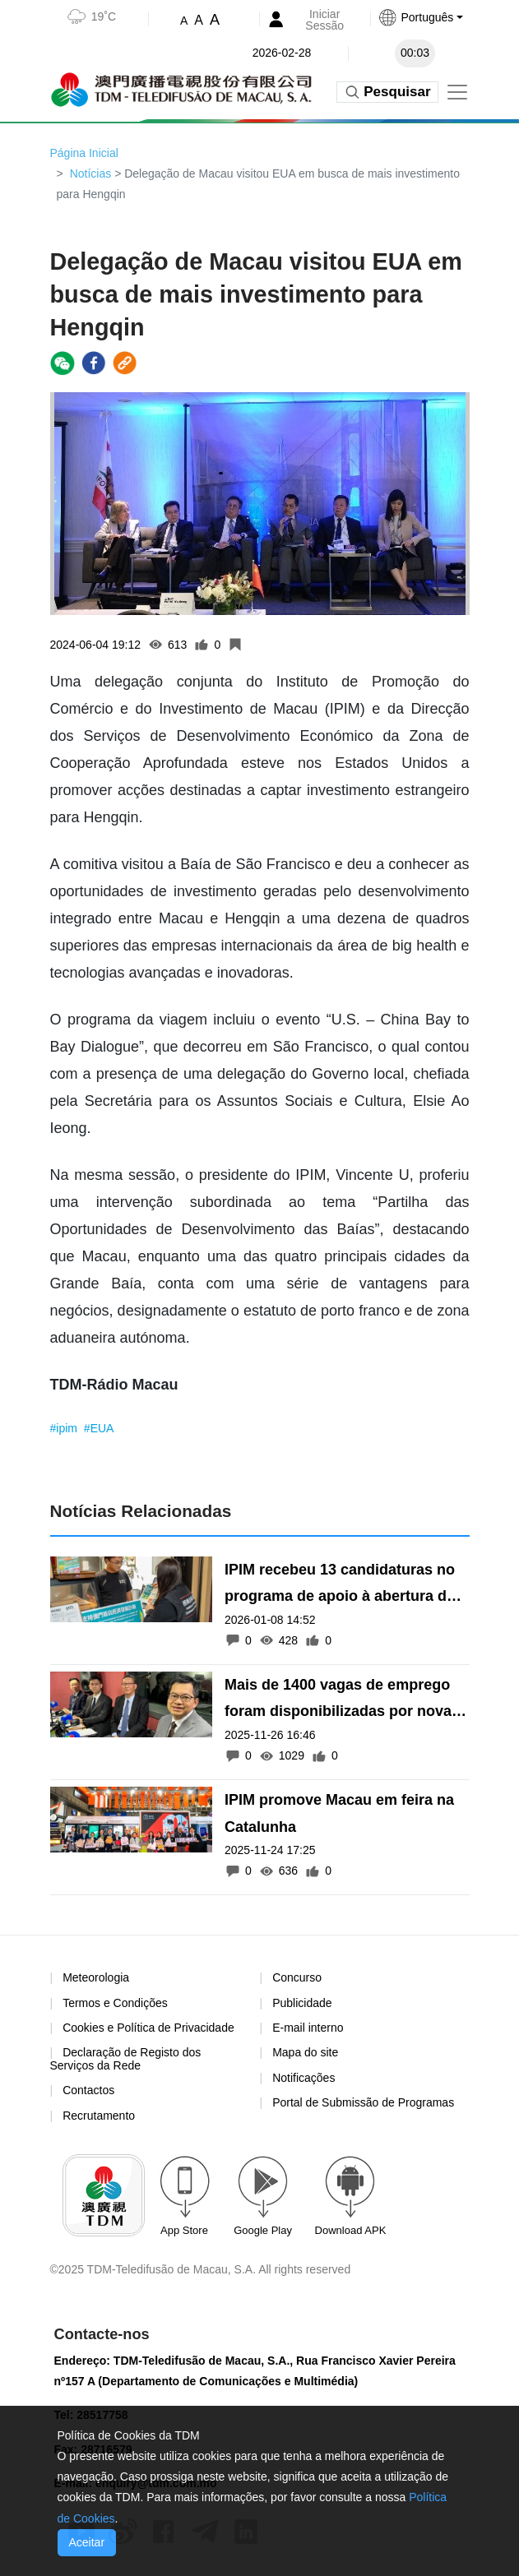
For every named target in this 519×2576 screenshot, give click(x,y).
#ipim (65, 1428)
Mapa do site (305, 2052)
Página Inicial (84, 153)
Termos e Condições (115, 2003)
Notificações (303, 2077)
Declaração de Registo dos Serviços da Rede (126, 2058)
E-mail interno (307, 2027)
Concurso (297, 1977)
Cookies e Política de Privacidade (148, 2027)
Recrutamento (99, 2115)
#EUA (99, 1428)
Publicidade (301, 2002)
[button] (430, 17)
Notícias (91, 173)
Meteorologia (96, 1977)
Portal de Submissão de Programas (363, 2102)
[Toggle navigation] (457, 92)
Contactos (88, 2090)
